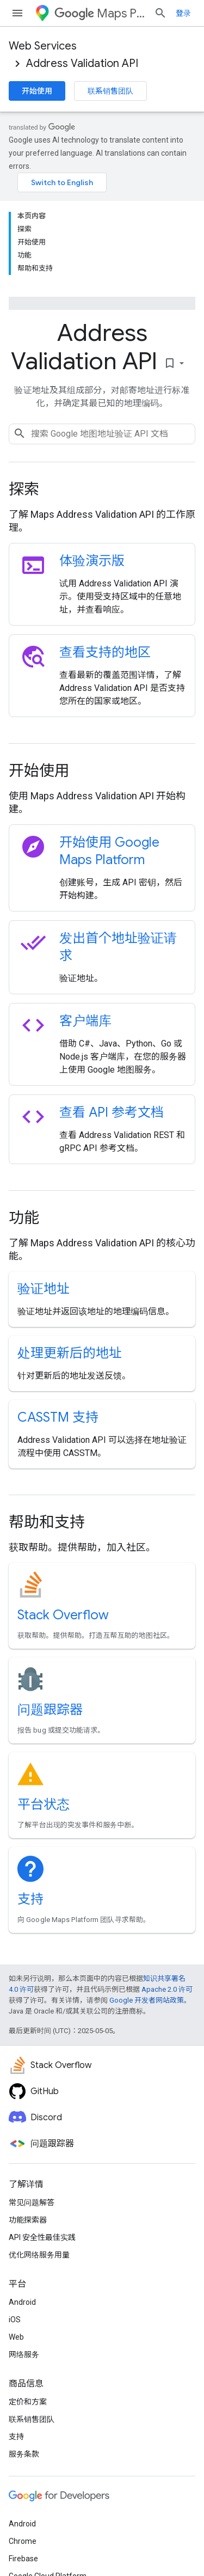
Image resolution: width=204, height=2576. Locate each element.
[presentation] (102, 489)
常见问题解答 (31, 2202)
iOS (15, 2319)
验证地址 (43, 1289)
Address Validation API (82, 63)
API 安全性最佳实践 (42, 2237)
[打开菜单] (17, 13)
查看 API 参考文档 (111, 1112)
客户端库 (85, 1021)
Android (22, 2302)
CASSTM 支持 (57, 1417)
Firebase (23, 2558)
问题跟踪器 (50, 1710)
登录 (183, 13)
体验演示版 (92, 561)
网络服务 (24, 2354)
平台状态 (43, 1804)
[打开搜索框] (160, 13)
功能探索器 (28, 2220)
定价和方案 (28, 2401)
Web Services (43, 46)
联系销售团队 (110, 91)
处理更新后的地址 (69, 1353)
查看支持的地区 (105, 652)
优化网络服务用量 (39, 2254)
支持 (30, 1899)
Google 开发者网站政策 (146, 2000)
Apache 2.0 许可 (167, 1989)
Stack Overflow (63, 1615)
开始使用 (37, 91)
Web (16, 2337)
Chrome (22, 2541)
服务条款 (24, 2454)
